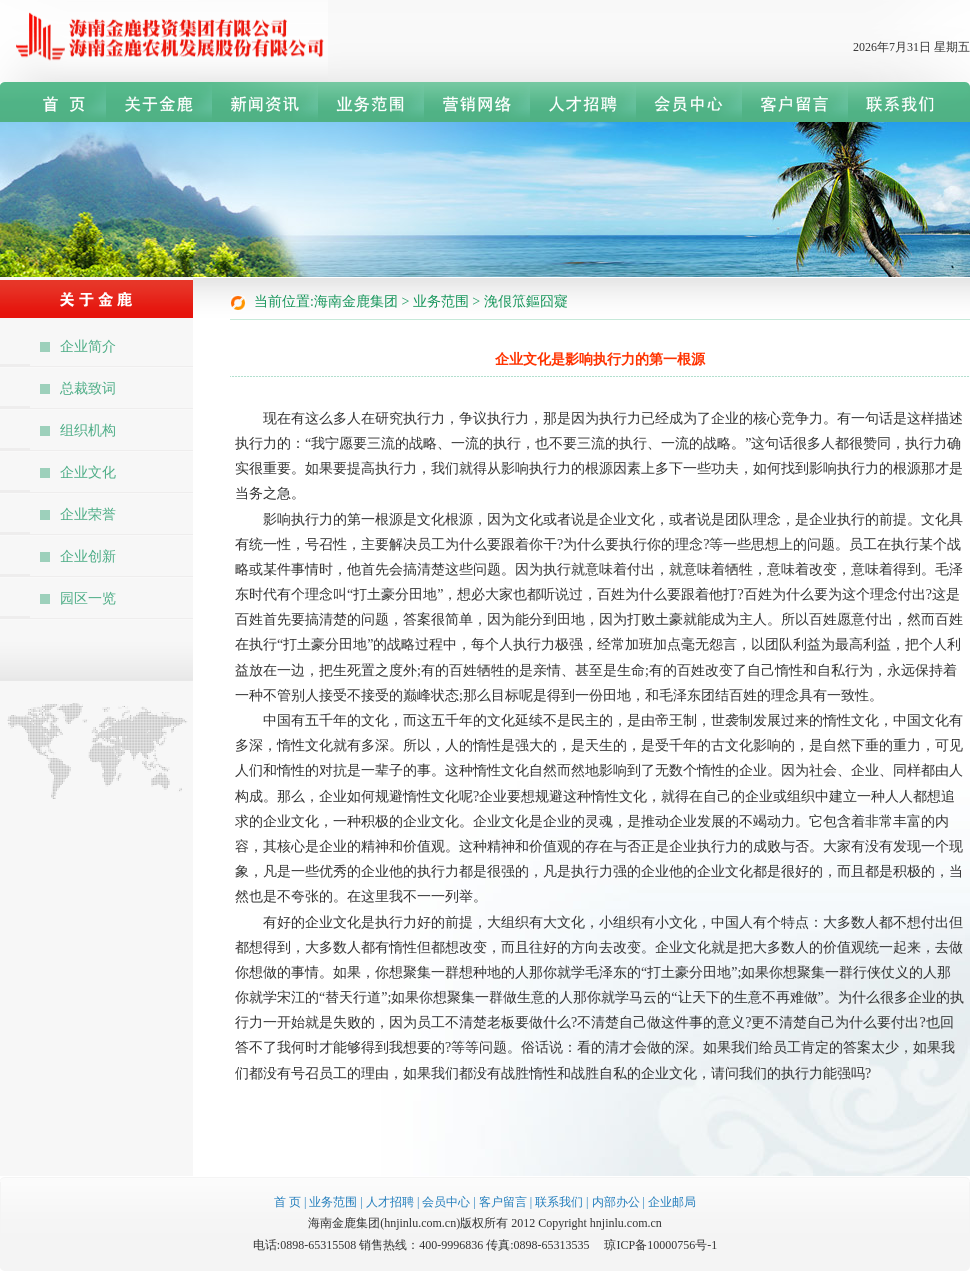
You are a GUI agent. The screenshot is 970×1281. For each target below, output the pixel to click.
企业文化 (88, 472)
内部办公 (616, 1202)
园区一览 (88, 598)
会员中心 (446, 1202)
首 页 (287, 1202)
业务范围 (333, 1202)
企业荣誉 (88, 514)
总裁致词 (88, 388)
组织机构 (88, 430)
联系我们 (559, 1202)
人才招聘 (390, 1202)
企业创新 (88, 556)
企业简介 (88, 346)
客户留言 (503, 1202)
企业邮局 (672, 1202)
